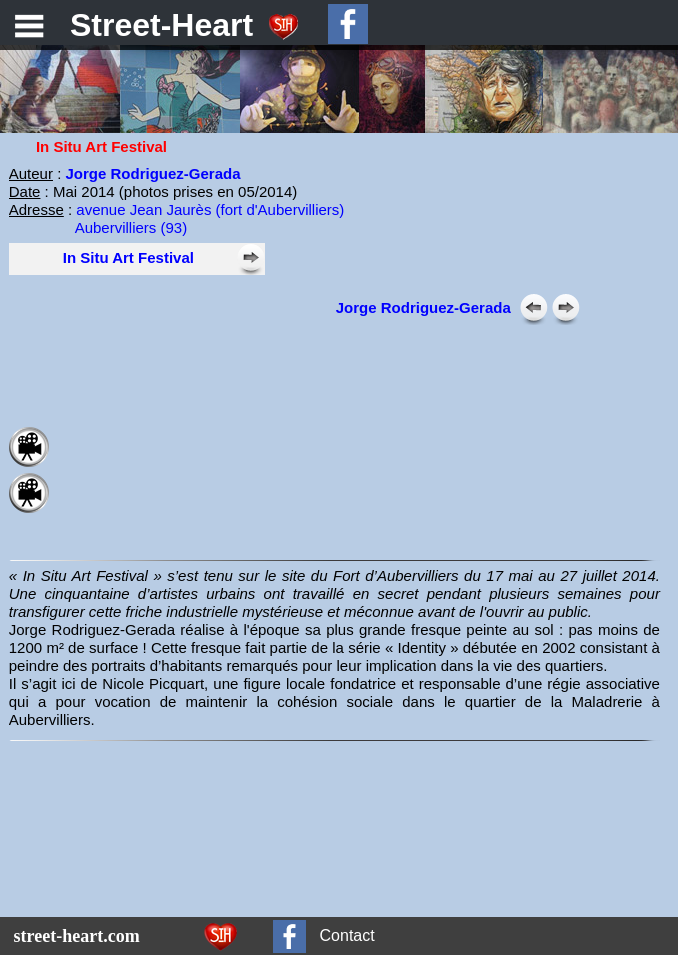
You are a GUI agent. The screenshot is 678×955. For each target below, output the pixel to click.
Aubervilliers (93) (131, 227)
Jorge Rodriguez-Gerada (423, 307)
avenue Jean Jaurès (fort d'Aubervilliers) (210, 209)
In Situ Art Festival (128, 257)
